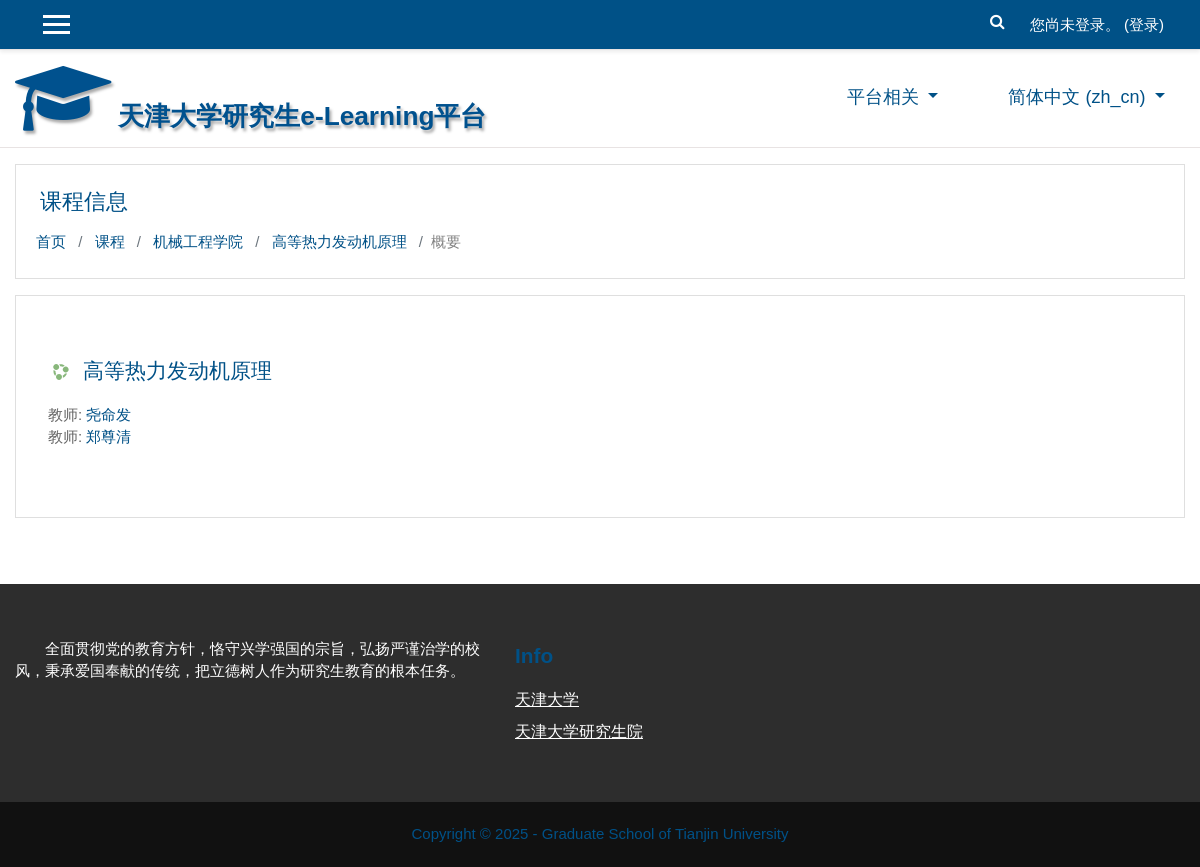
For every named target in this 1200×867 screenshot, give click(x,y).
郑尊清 (108, 436)
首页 (51, 241)
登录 (1144, 24)
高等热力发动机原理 (339, 241)
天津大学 (547, 699)
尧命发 (108, 414)
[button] (998, 19)
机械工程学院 (198, 241)
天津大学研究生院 (579, 731)
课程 (110, 241)
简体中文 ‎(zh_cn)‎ (1079, 97)
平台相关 (885, 97)
